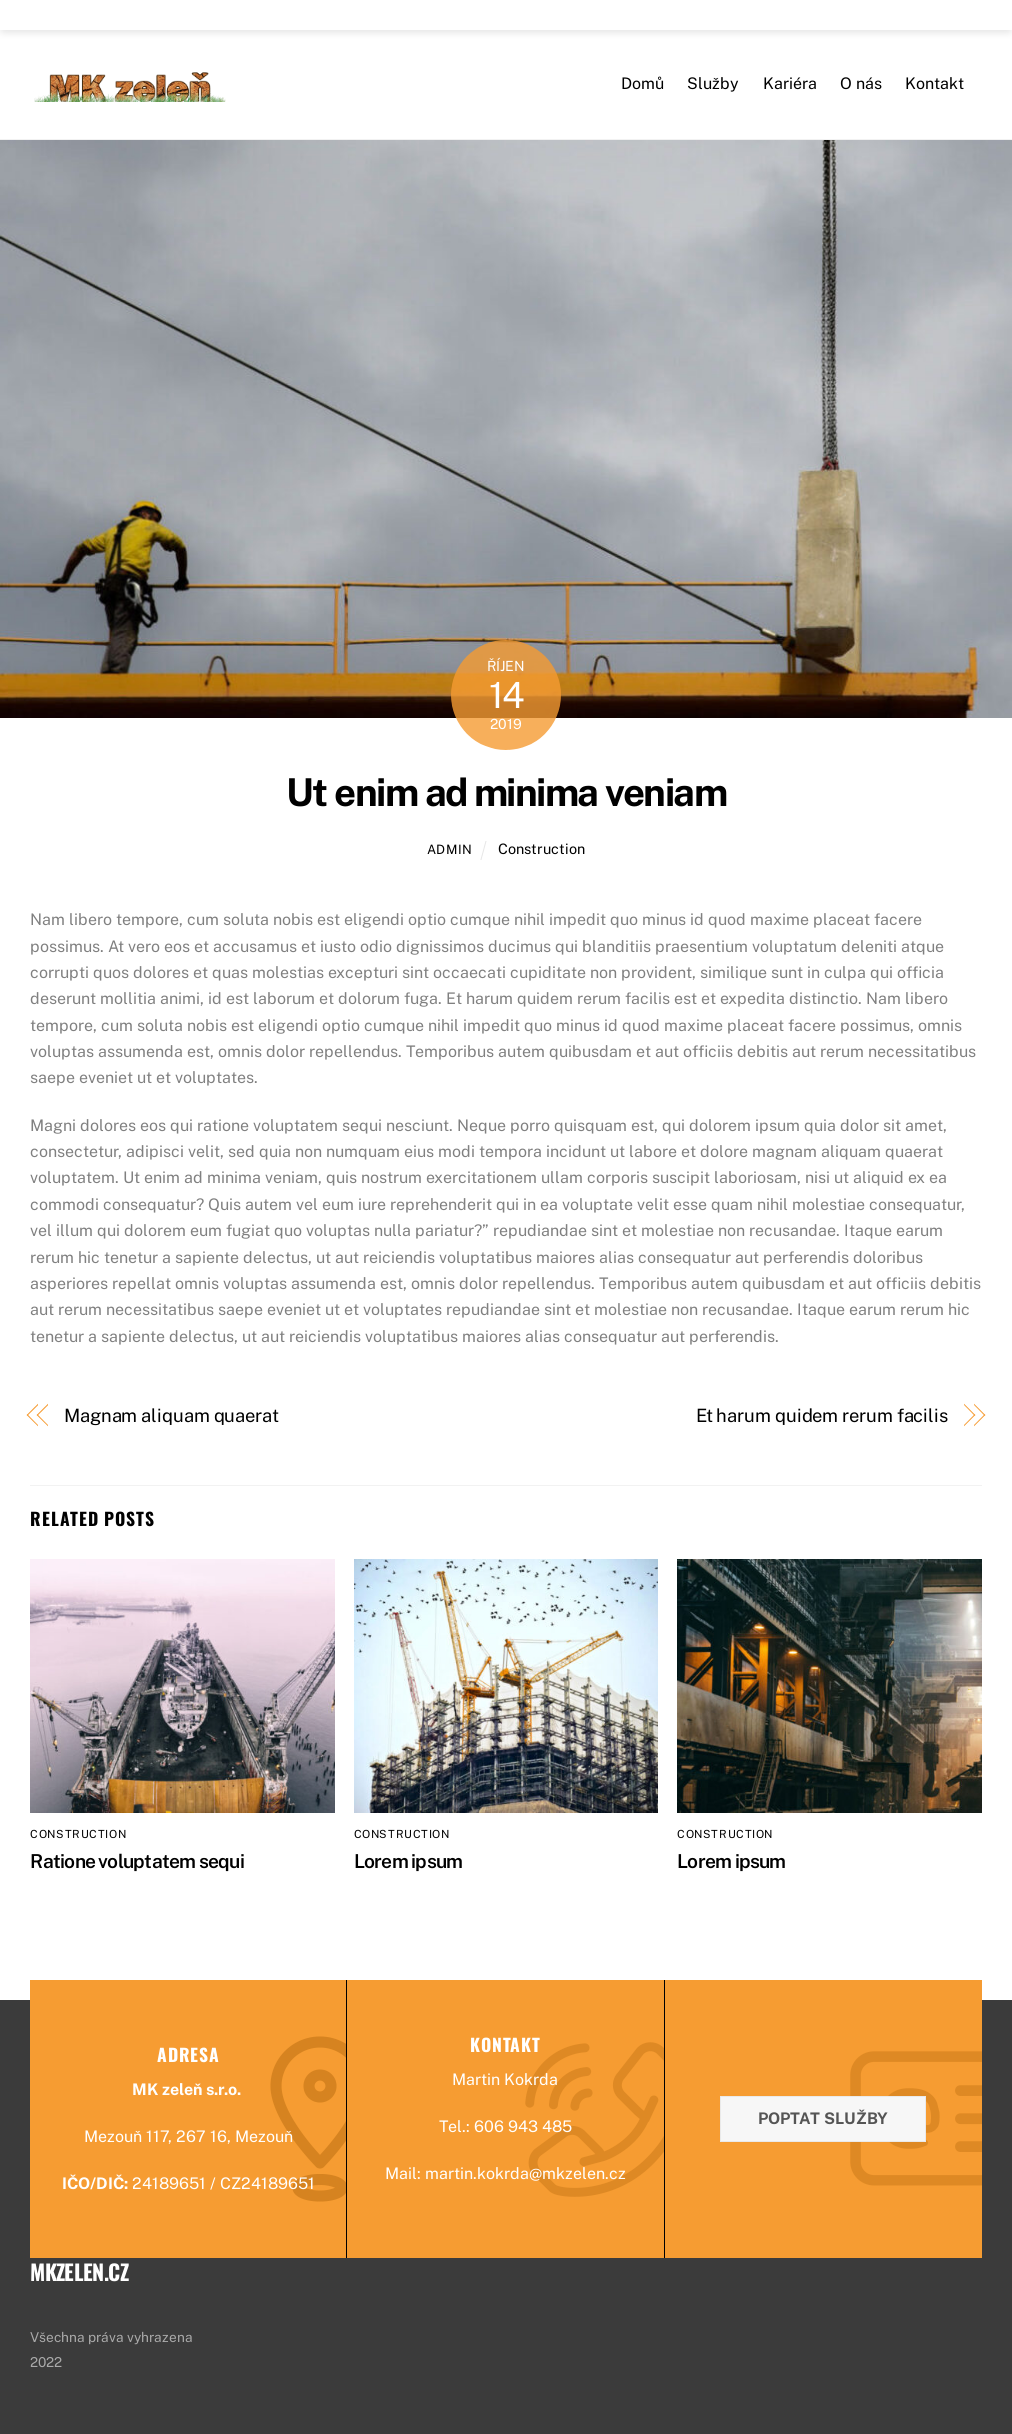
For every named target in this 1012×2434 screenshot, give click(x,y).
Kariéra (790, 83)
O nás (861, 83)
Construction (541, 848)
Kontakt (934, 83)
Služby (713, 83)
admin (450, 849)
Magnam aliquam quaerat (171, 1415)
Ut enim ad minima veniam (506, 792)
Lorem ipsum (408, 1861)
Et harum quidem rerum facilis (822, 1415)
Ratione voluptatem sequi (137, 1861)
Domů (642, 83)
